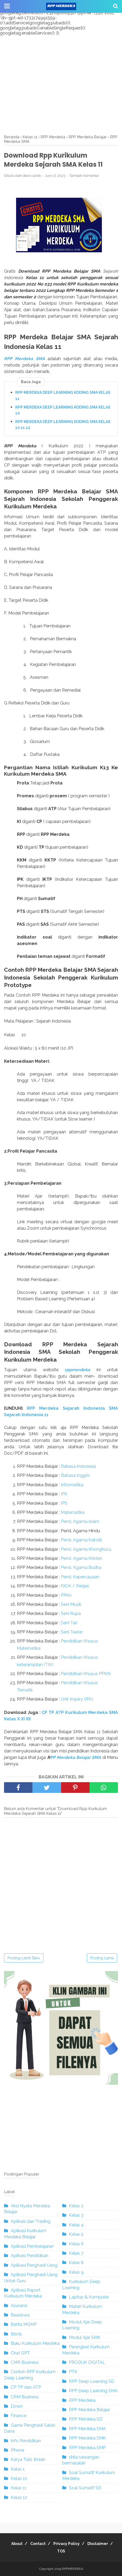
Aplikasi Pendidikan (29, 2255)
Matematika (72, 1512)
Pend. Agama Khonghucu (86, 1549)
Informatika (72, 1484)
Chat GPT (20, 2353)
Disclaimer (97, 2543)
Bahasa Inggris (75, 1475)
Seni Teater (72, 1631)
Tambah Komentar (84, 176)
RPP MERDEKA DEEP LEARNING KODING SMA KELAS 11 (62, 395)
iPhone (17, 2450)
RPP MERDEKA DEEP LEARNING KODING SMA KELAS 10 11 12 (62, 425)
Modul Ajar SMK (85, 2337)
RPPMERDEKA (72, 2569)
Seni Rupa (71, 1613)
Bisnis (16, 2334)
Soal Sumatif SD (85, 2487)
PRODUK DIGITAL (87, 2362)
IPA (64, 1493)
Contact (38, 2543)
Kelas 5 (76, 2234)
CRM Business (25, 2396)
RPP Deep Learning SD (91, 2381)
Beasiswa (20, 2315)
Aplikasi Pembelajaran (32, 2246)
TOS (61, 2551)
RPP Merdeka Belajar (89, 2409)
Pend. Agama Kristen (81, 1558)
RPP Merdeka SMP (87, 2447)
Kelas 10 (19, 2478)
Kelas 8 (76, 2262)
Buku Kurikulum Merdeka (35, 2343)
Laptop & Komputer (89, 2297)
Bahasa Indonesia (78, 1466)
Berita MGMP (24, 2324)
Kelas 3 (76, 2215)
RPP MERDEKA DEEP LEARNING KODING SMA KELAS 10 (62, 410)
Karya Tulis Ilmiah (28, 2459)
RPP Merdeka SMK (87, 2438)
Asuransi (19, 2305)
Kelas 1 (18, 2469)
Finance (18, 2415)
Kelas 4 (76, 2224)
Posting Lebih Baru (24, 1958)
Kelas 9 (76, 2272)
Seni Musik (71, 1604)
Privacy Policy (66, 2543)
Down (17, 2406)
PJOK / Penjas (75, 1585)
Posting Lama (102, 1958)
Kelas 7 (76, 2253)
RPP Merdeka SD (85, 2419)
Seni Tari (69, 1622)
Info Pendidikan (26, 2440)
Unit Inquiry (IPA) (77, 1699)
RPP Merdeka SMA (24, 358)
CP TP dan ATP (26, 2387)
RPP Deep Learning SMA (93, 2390)
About (17, 2543)
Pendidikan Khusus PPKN (85, 1673)
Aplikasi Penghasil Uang (34, 2265)
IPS (64, 1503)
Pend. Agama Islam (80, 1521)
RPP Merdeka (82, 2400)
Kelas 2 (76, 2205)
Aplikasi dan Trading (30, 2221)
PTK (73, 2371)
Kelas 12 (19, 2497)
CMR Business (25, 2362)
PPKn (66, 1595)
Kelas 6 (76, 2243)
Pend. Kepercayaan (80, 1576)
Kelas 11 (19, 2487)
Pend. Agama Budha (81, 1567)
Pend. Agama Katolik (81, 1539)
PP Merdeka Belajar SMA (75, 1757)
